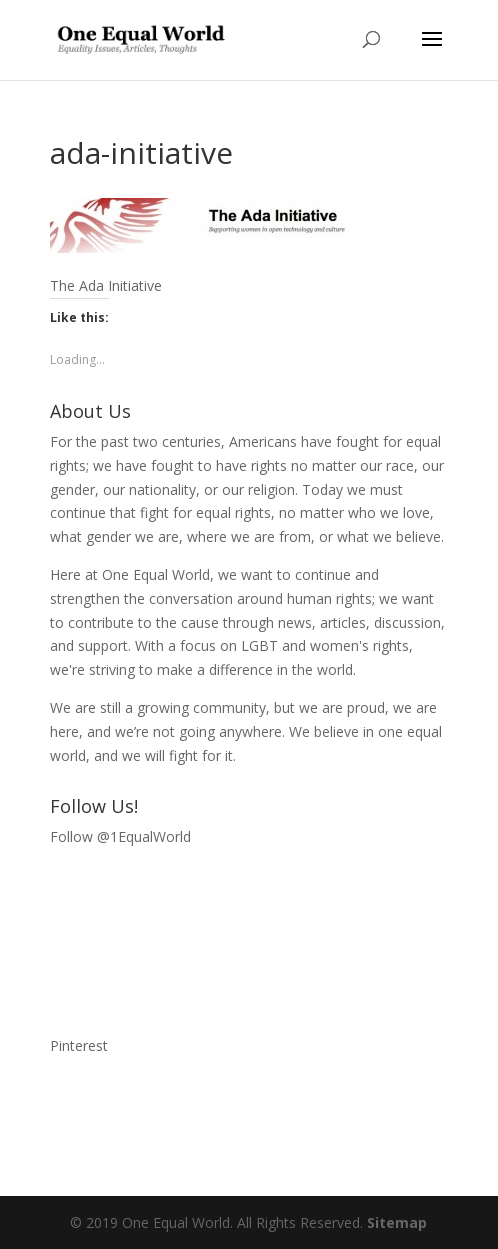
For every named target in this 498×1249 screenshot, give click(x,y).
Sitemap (397, 1222)
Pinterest (79, 1045)
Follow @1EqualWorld (120, 836)
